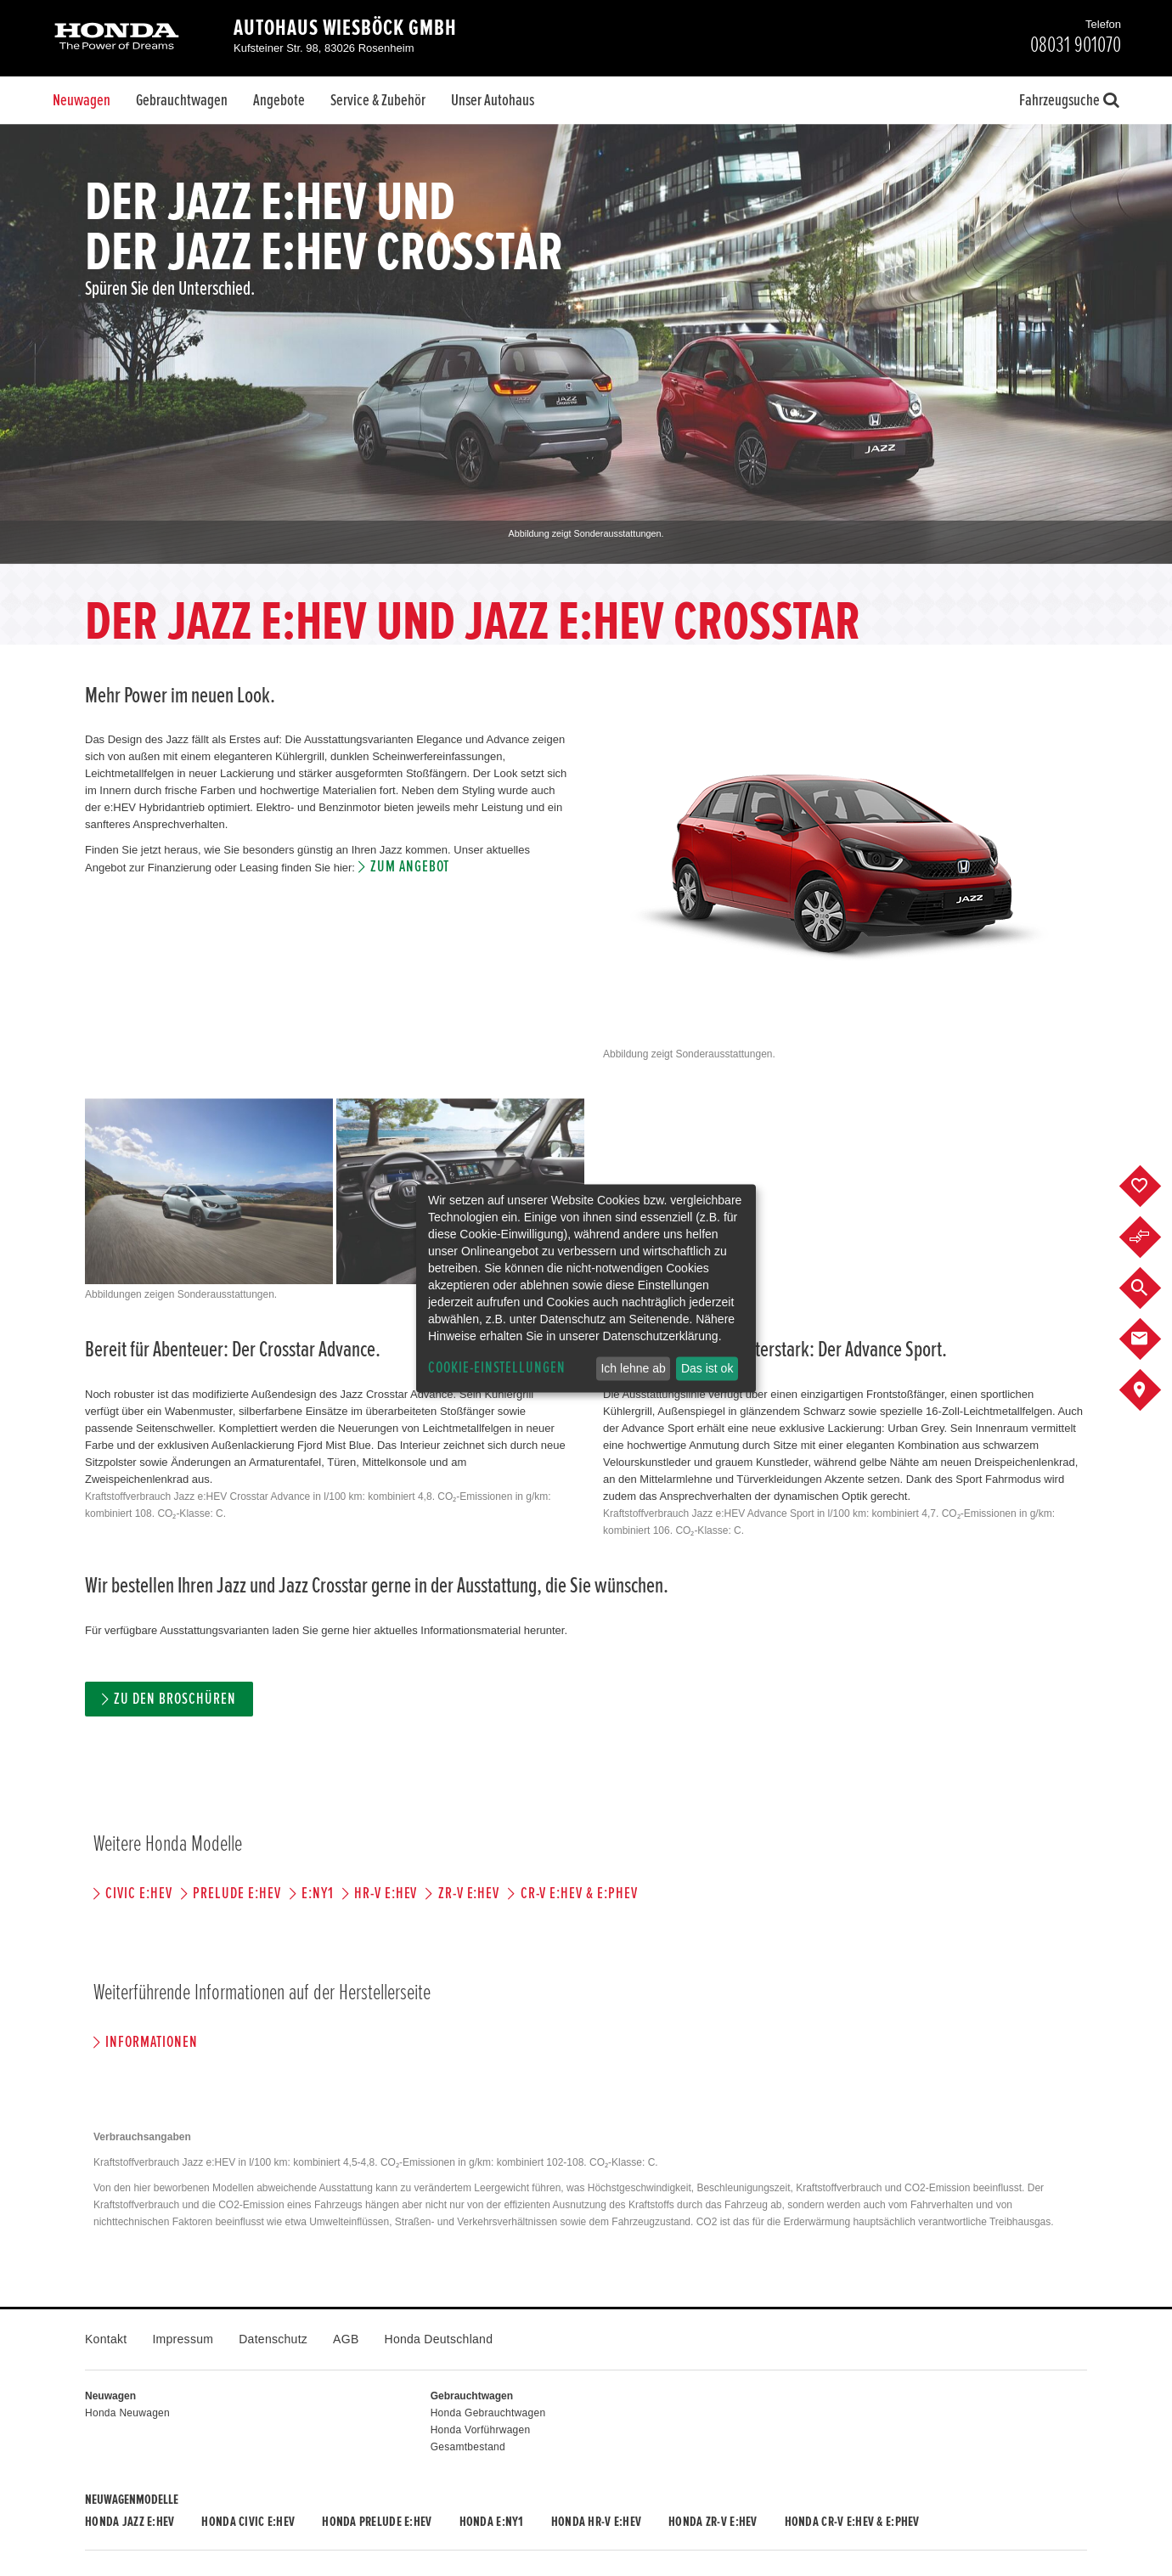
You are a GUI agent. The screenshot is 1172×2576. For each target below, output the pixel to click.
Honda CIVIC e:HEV (248, 2521)
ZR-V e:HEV (469, 1893)
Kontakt (106, 2339)
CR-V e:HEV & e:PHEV (579, 1893)
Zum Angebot (409, 867)
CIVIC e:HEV (138, 1893)
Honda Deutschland (439, 2339)
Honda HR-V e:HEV (596, 2521)
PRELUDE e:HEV (236, 1893)
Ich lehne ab (632, 1368)
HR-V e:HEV (386, 1893)
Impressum (182, 2339)
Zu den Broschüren (174, 1699)
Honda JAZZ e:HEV (129, 2521)
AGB (345, 2339)
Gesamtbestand (468, 2447)
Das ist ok (707, 1368)
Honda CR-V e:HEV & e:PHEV (852, 2521)
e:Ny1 (317, 1893)
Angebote (279, 100)
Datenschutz (273, 2339)
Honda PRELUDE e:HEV (376, 2521)
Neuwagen (81, 100)
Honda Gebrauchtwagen (488, 2413)
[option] (586, 344)
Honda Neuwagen (127, 2413)
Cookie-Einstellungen (497, 1368)
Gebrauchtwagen (182, 100)
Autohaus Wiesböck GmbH (345, 28)
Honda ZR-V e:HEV (712, 2521)
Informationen (151, 2042)
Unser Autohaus (492, 100)
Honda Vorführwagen (481, 2430)
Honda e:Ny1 (491, 2521)
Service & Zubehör (377, 100)
